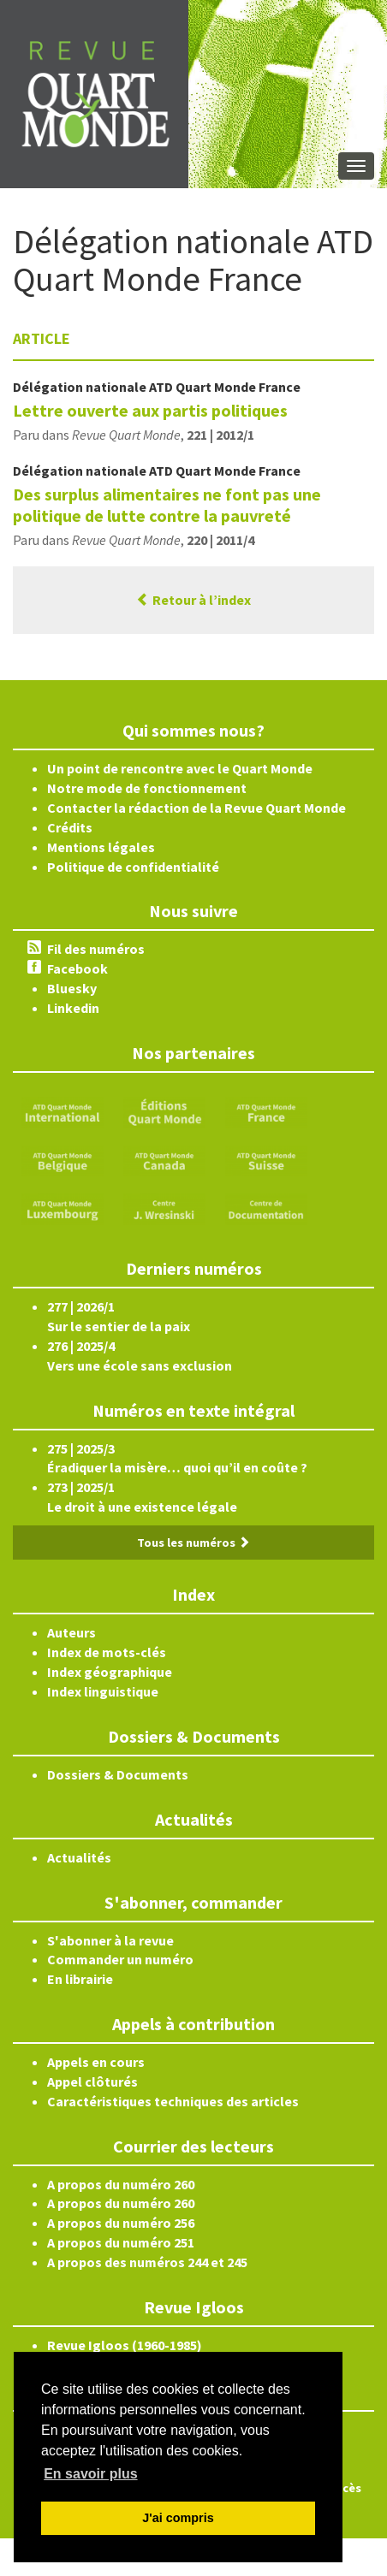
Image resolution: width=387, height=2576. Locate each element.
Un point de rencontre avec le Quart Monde (180, 768)
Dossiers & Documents (117, 1774)
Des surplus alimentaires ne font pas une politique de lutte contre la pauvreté (167, 504)
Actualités (79, 1857)
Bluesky (72, 988)
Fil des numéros (96, 948)
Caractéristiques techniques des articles (173, 2101)
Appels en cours (96, 2061)
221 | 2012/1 (220, 434)
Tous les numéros (193, 1542)
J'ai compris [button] (177, 2518)
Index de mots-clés (106, 1652)
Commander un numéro (120, 1959)
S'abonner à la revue (110, 1940)
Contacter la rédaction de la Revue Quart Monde (196, 807)
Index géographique (109, 1671)
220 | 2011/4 (220, 539)
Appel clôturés (92, 2081)
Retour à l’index (193, 599)
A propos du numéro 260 (120, 2184)
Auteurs (71, 1632)
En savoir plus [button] (90, 2473)
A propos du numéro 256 (120, 2222)
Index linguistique (102, 1691)
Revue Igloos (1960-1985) (124, 2345)
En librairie (80, 1978)
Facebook (77, 968)
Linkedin (73, 1007)
